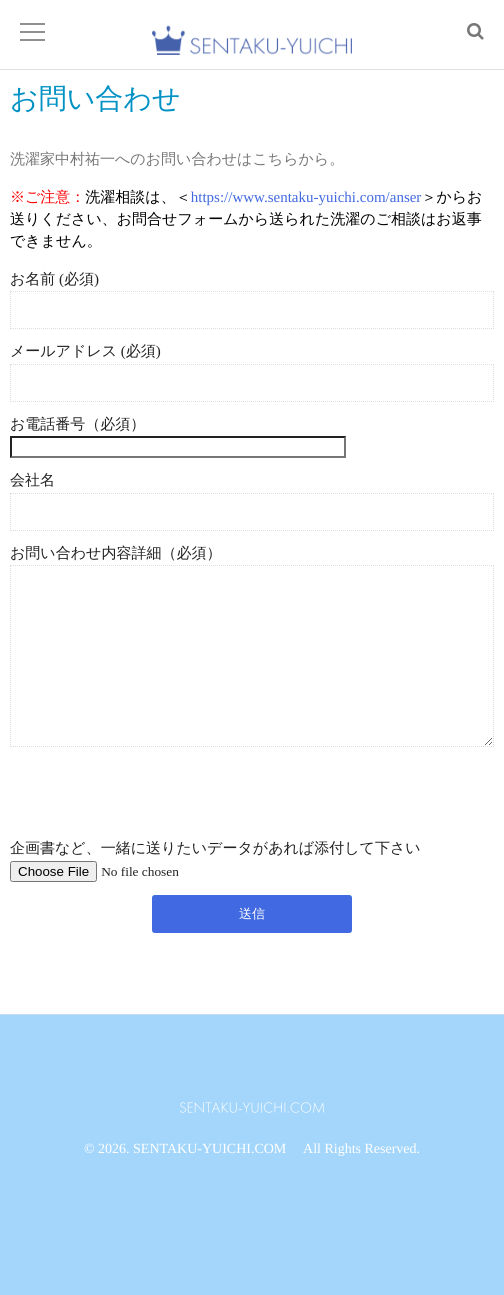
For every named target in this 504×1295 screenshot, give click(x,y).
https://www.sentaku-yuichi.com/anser (306, 197)
